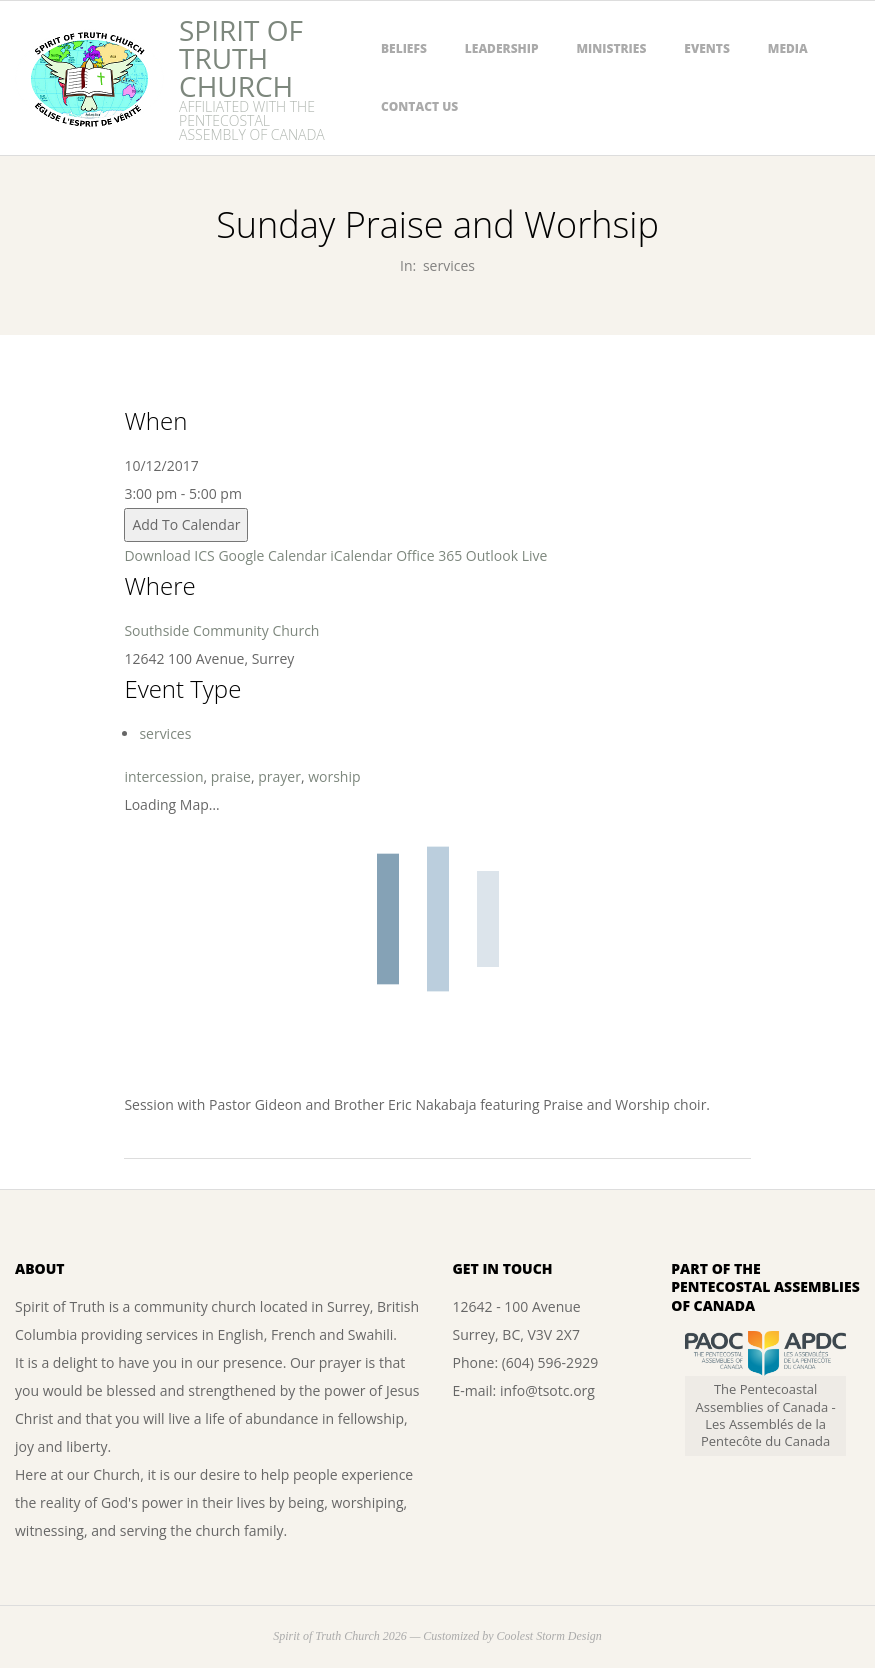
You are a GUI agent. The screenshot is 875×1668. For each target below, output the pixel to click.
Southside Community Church (221, 630)
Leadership (502, 48)
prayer (279, 776)
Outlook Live (507, 555)
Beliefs (404, 48)
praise (231, 776)
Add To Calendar (186, 524)
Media (788, 48)
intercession (163, 776)
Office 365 (429, 555)
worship (334, 776)
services (449, 265)
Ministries (612, 48)
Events (707, 48)
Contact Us (419, 106)
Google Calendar (272, 555)
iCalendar (361, 555)
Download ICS (169, 555)
